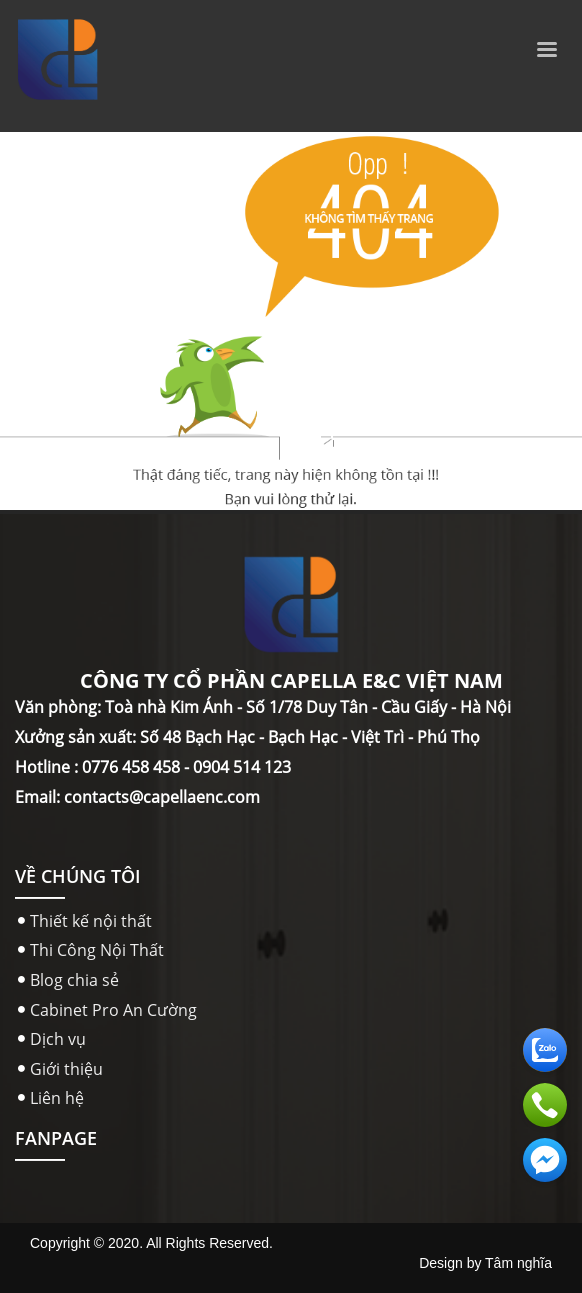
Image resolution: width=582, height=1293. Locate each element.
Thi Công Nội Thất (97, 950)
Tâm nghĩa (518, 1263)
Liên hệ (57, 1098)
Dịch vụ (58, 1039)
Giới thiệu (66, 1069)
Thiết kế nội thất (91, 921)
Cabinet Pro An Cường (113, 1010)
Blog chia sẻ (74, 980)
